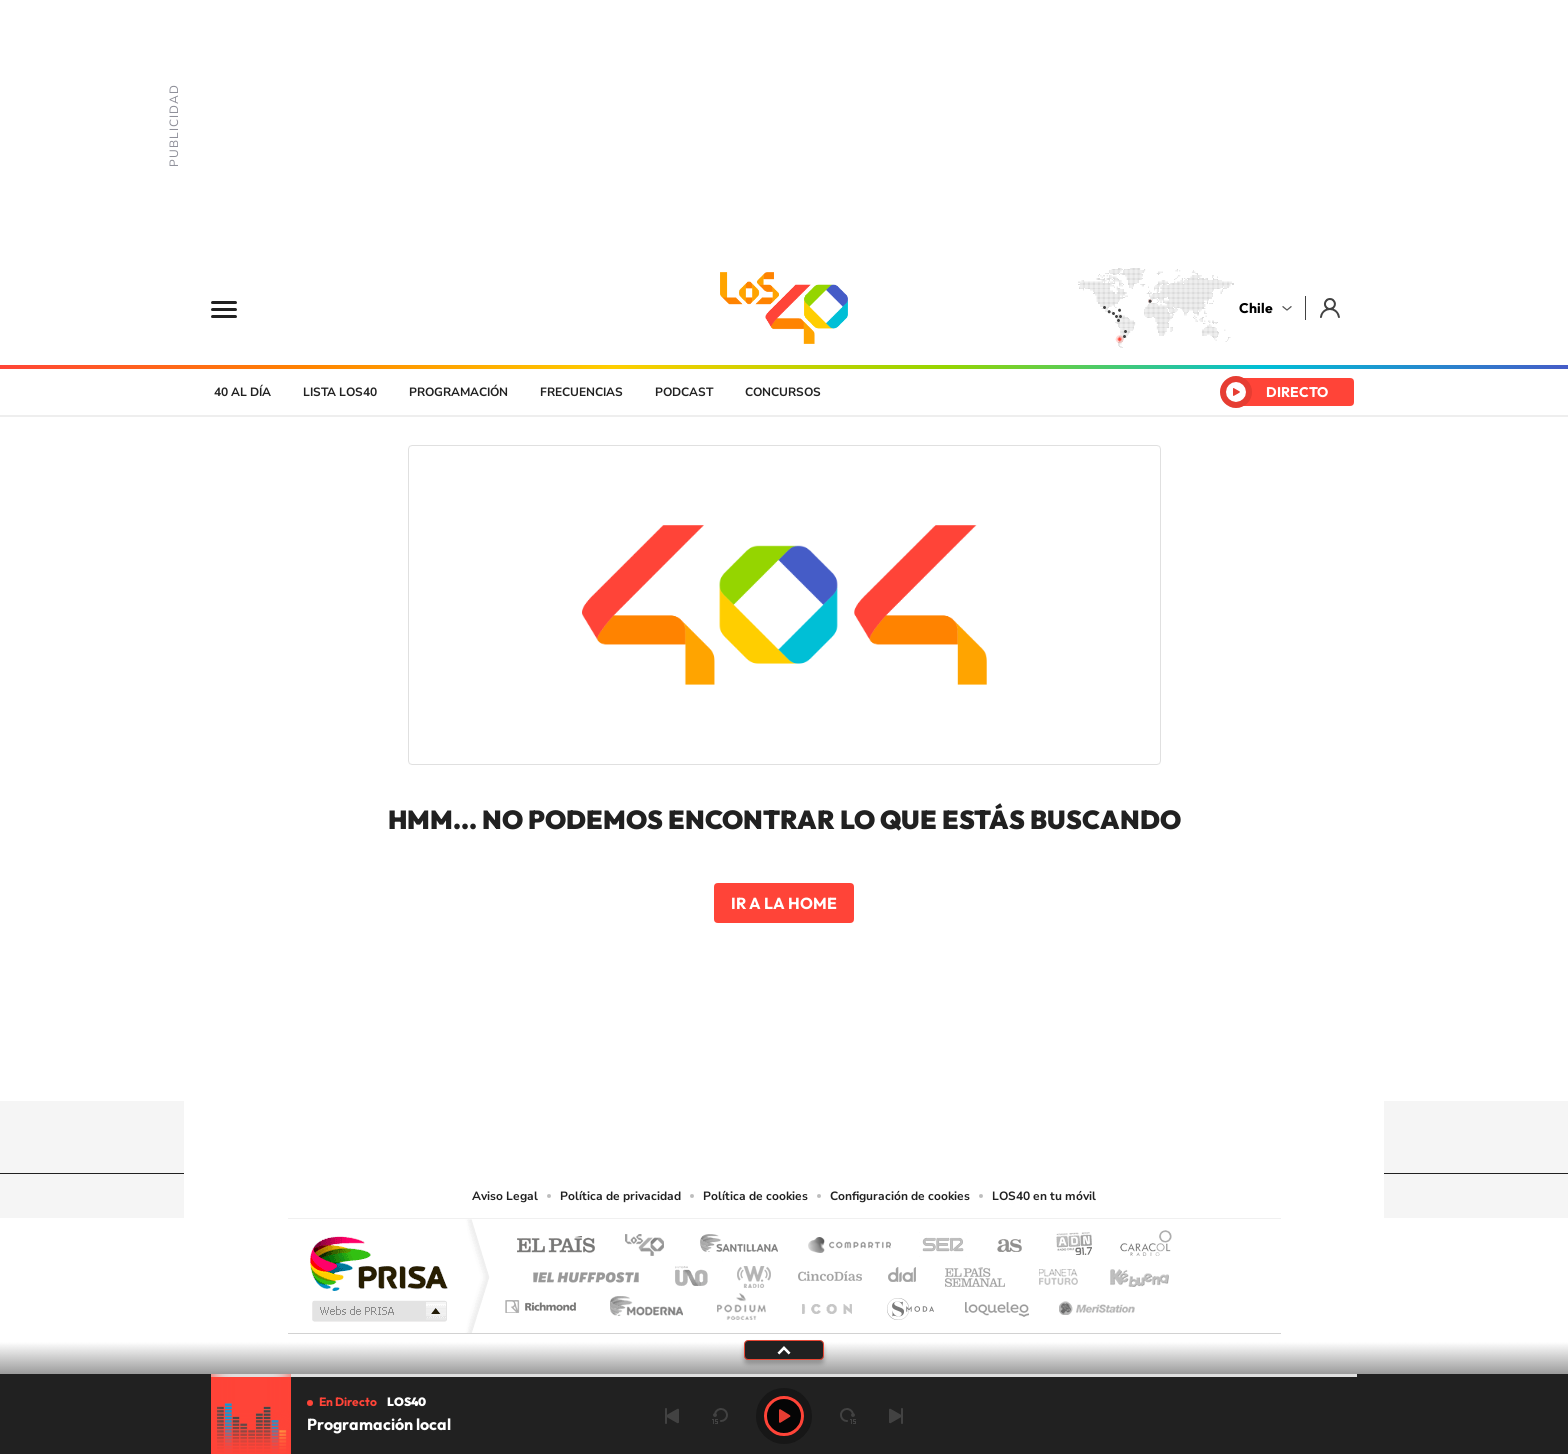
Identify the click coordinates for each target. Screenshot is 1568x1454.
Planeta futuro (1050, 1271)
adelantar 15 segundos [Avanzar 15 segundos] (848, 1416)
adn (1066, 1246)
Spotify (864, 1062)
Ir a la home (784, 903)
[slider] (784, 1375)
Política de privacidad (620, 1196)
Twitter (784, 1062)
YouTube (744, 1062)
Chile (1256, 308)
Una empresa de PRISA (378, 1262)
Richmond (543, 1301)
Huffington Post (582, 1271)
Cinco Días (827, 1271)
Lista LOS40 (340, 392)
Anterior (672, 1416)
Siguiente (896, 1416)
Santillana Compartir (851, 1246)
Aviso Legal (505, 1196)
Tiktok (664, 1062)
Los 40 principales (651, 1246)
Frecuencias (581, 392)
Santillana (745, 1246)
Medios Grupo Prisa (377, 1311)
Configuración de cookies (900, 1196)
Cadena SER (937, 1246)
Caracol (1140, 1246)
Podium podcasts (740, 1301)
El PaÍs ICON (826, 1301)
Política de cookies (755, 1196)
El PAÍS (555, 1246)
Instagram (704, 1062)
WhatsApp (904, 1062)
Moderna (641, 1301)
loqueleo (998, 1301)
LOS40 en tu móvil (1044, 1196)
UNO (693, 1271)
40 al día (242, 392)
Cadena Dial (903, 1271)
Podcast (684, 392)
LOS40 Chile (784, 308)
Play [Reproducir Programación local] (784, 1416)
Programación (458, 392)
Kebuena (1122, 1271)
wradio (750, 1271)
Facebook (824, 1062)
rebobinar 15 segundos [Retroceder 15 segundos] (720, 1416)
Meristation (1094, 1301)
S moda (909, 1301)
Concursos (783, 392)
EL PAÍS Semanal (976, 1271)
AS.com (1000, 1246)
